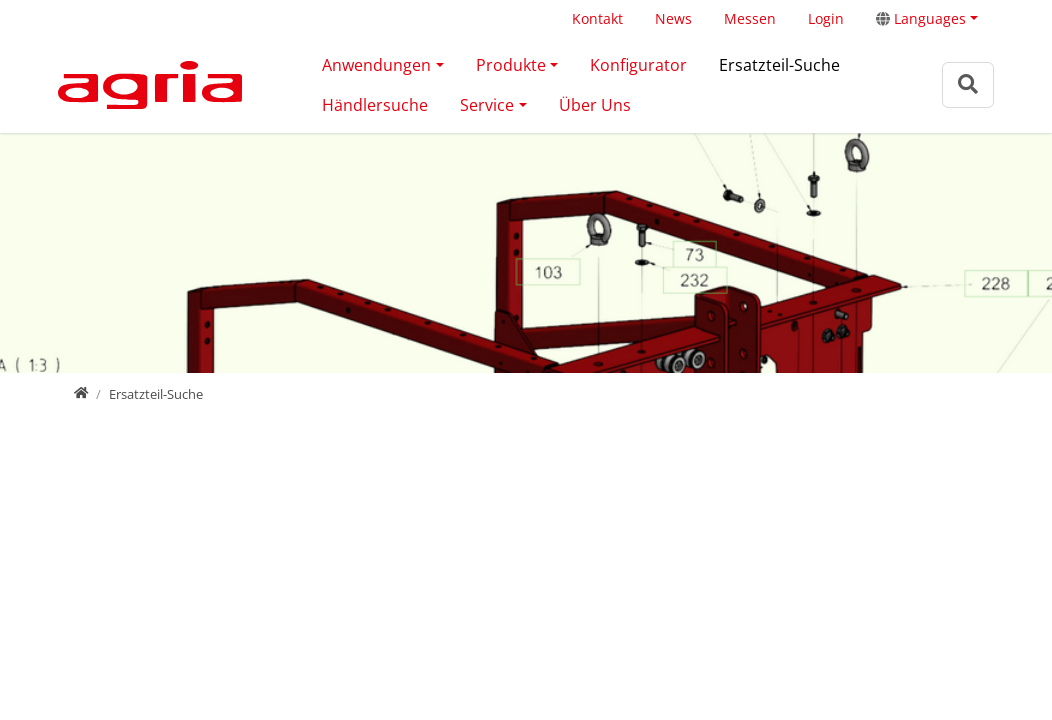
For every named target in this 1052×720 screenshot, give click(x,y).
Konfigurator (638, 65)
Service (487, 105)
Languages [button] (921, 18)
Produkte (511, 65)
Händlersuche (375, 105)
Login (826, 18)
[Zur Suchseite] (968, 84)
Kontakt (597, 18)
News (673, 18)
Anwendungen (376, 65)
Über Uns (595, 105)
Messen (750, 18)
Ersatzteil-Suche (779, 65)
